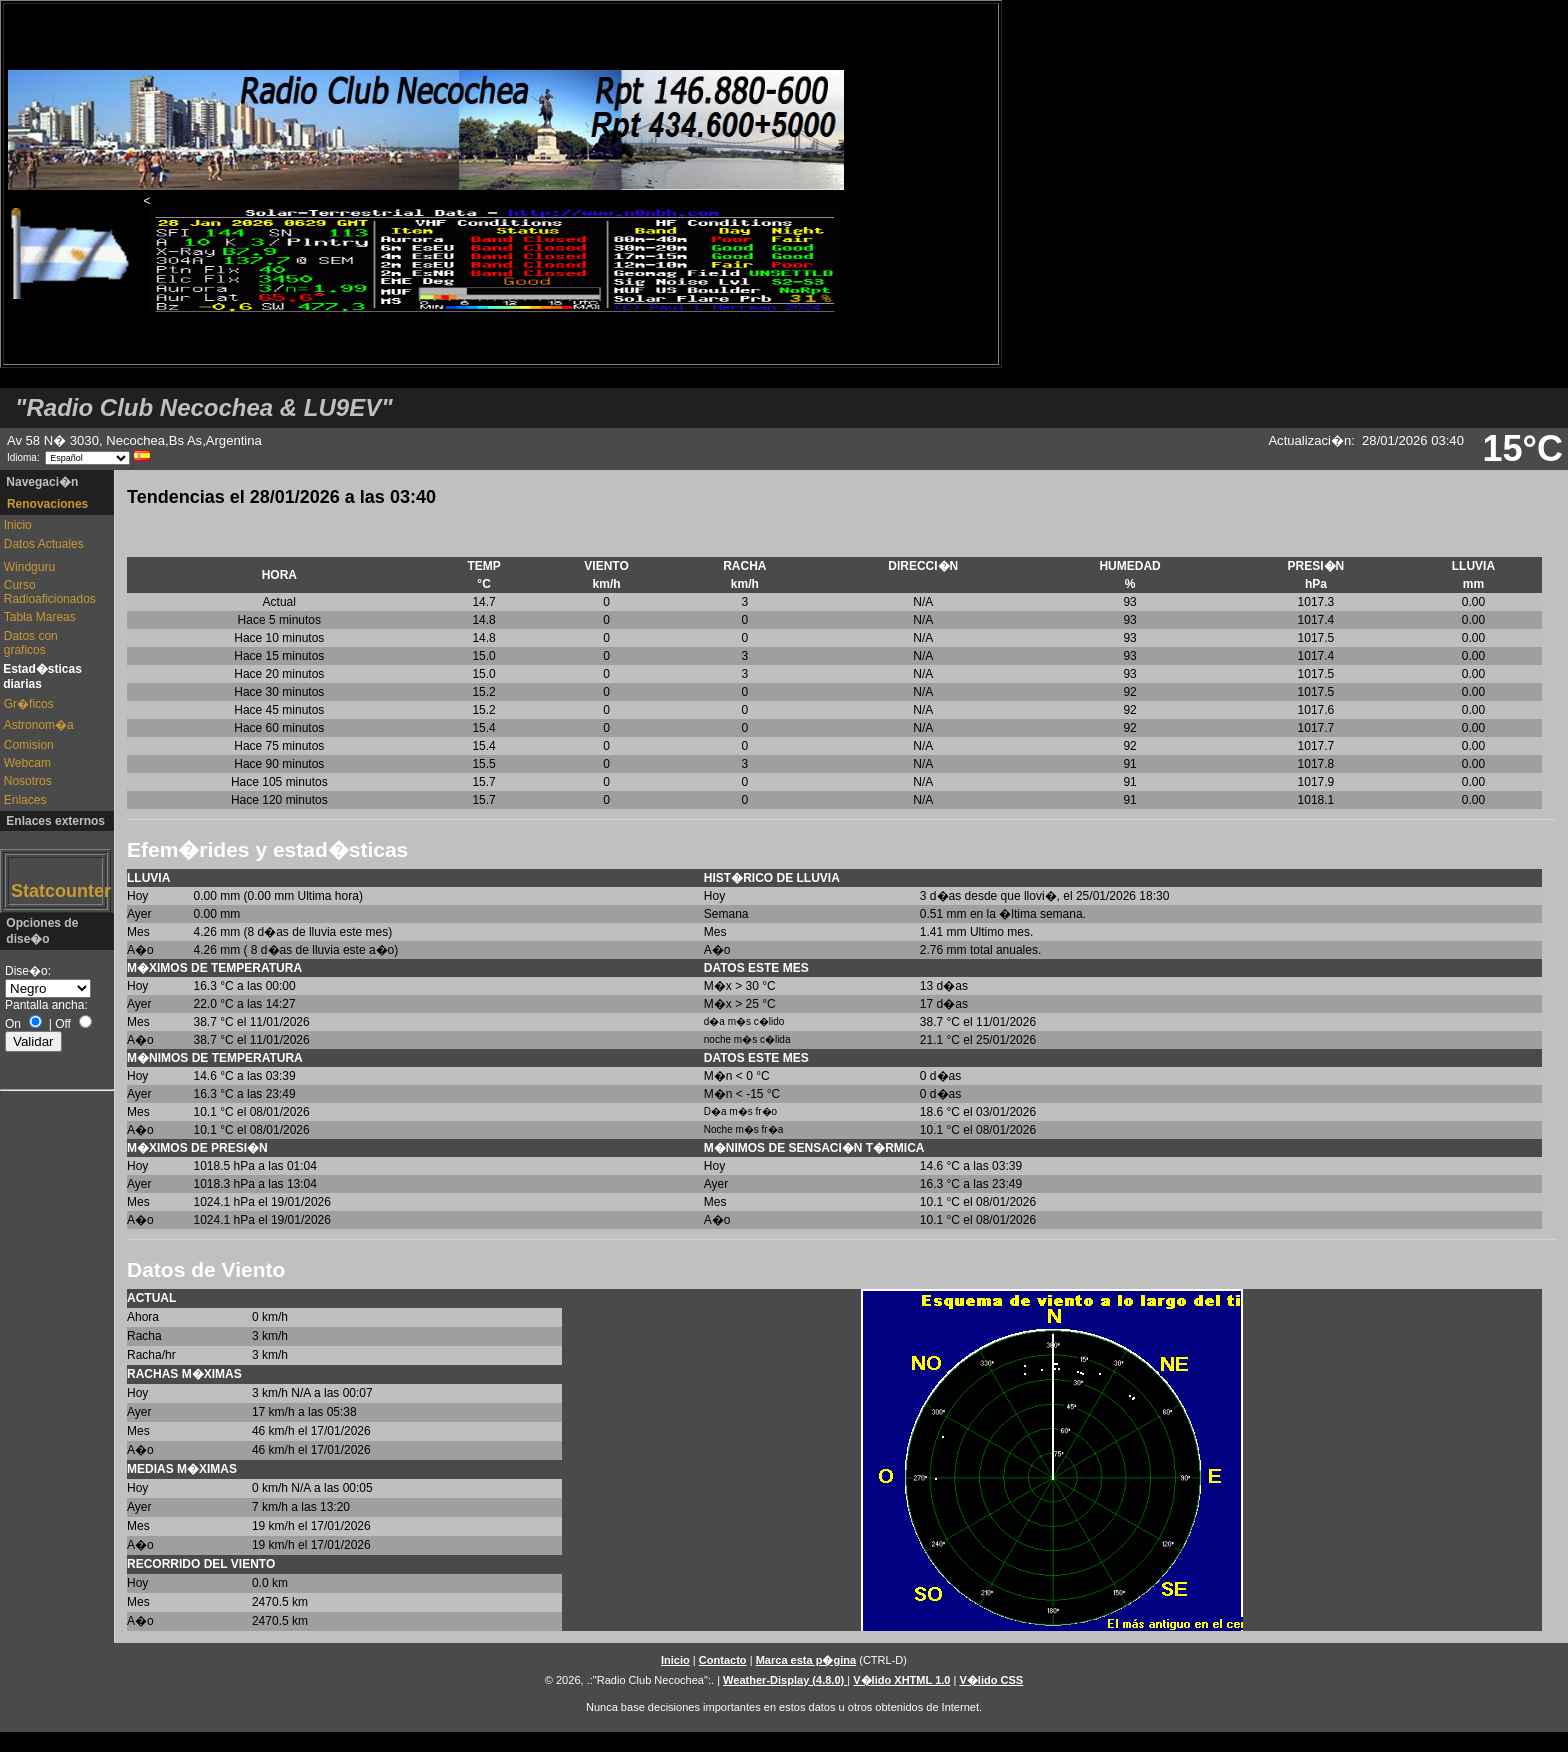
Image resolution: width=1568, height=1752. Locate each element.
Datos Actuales (44, 544)
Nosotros (28, 781)
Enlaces (25, 800)
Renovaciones (47, 504)
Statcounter (56, 891)
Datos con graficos (31, 643)
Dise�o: (28, 971)
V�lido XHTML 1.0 (901, 1680)
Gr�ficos (29, 704)
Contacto (723, 1660)
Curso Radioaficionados (49, 592)
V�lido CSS (991, 1680)
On (13, 1024)
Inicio (18, 525)
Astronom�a (39, 725)
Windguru (29, 567)
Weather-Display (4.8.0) (785, 1680)
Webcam (27, 763)
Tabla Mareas (40, 617)
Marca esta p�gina (806, 1660)
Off (63, 1024)
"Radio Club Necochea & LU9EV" (204, 407)
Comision (29, 745)
